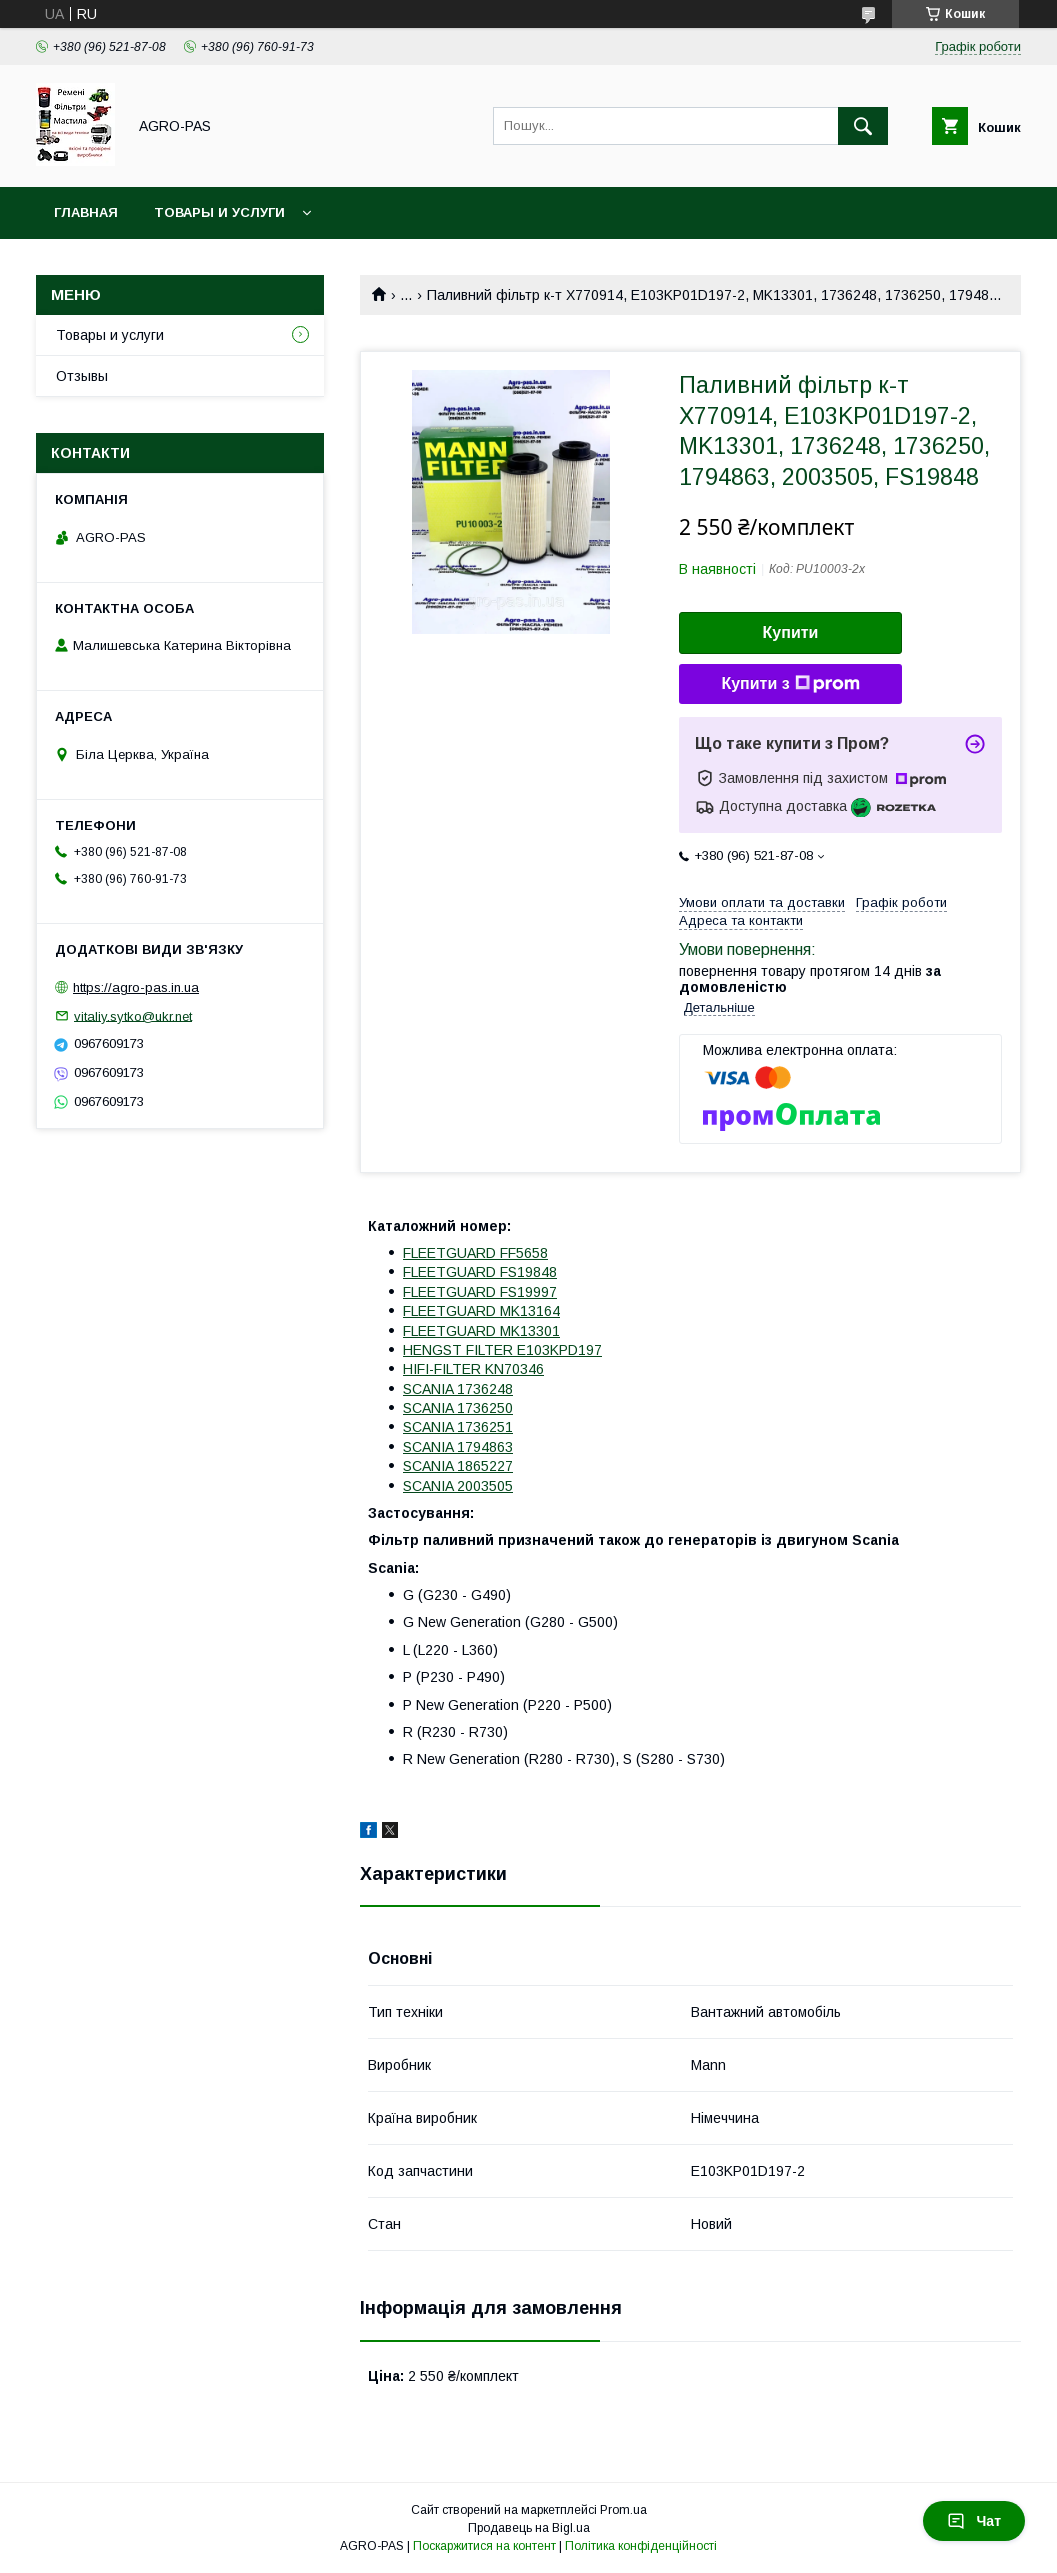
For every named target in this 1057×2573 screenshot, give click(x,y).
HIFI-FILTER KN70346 (473, 1369)
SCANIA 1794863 (458, 1447)
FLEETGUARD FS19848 (480, 1272)
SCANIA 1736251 (458, 1427)
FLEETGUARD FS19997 (480, 1292)
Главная (86, 212)
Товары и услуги (219, 212)
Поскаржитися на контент (484, 2546)
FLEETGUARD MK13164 (481, 1311)
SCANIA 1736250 (458, 1408)
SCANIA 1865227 (458, 1466)
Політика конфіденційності (641, 2546)
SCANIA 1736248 (458, 1389)
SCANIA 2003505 (458, 1486)
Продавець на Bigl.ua (529, 2528)
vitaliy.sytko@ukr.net (133, 1015)
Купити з (790, 684)
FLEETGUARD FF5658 (475, 1253)
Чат (974, 2521)
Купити (791, 632)
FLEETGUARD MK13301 (481, 1331)
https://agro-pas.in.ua (136, 987)
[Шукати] (863, 126)
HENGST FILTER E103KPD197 (502, 1350)
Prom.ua (623, 2510)
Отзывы (82, 376)
